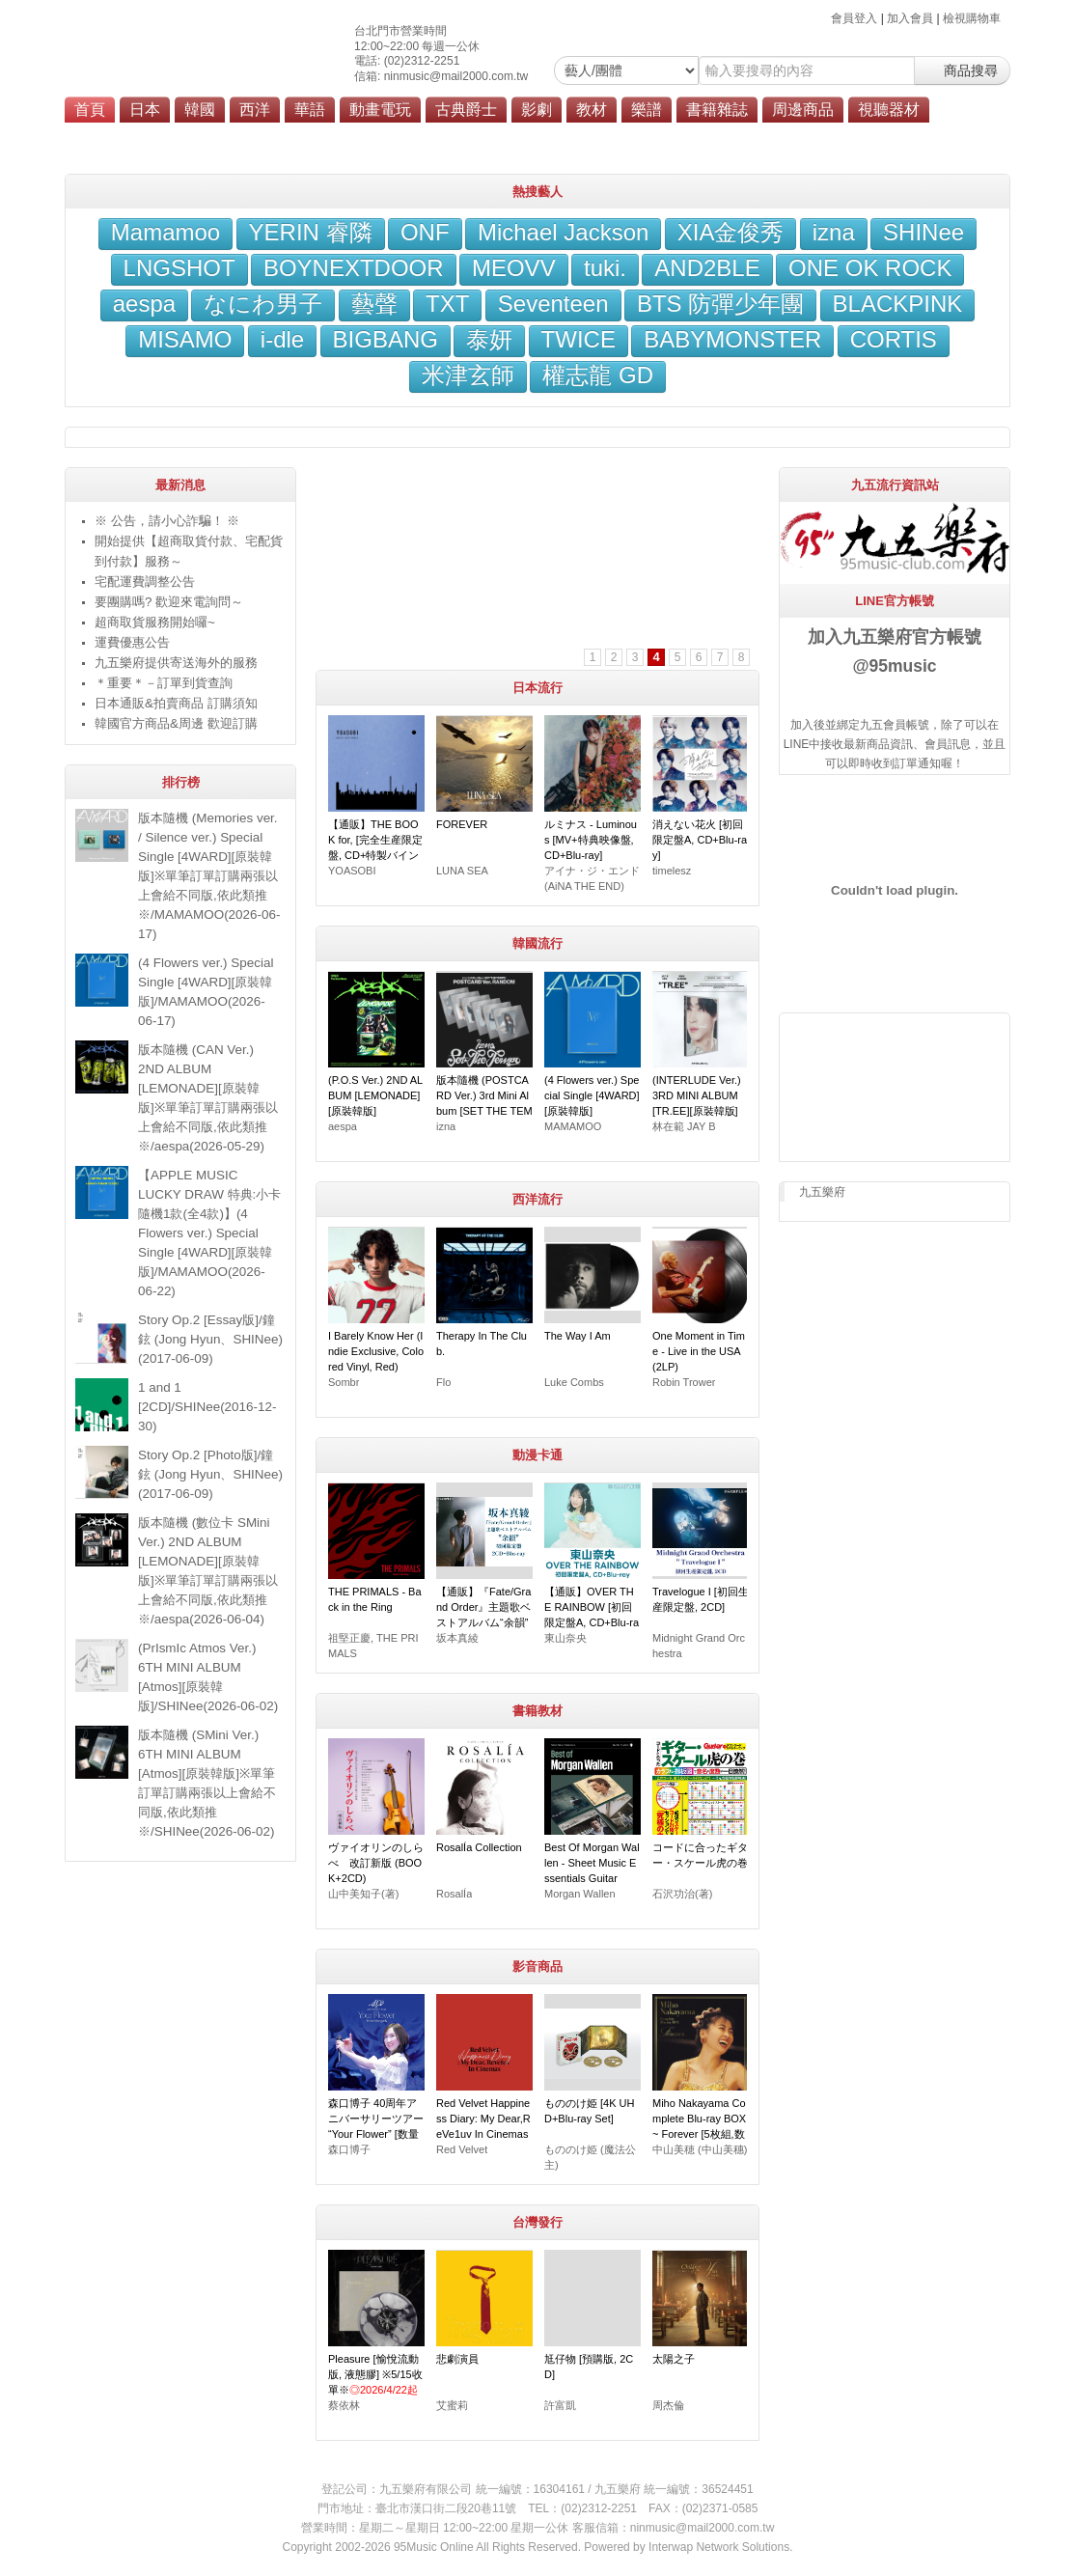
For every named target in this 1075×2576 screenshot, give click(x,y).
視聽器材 (889, 109)
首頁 (89, 109)
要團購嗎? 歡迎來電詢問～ (169, 602)
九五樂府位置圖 (265, 137)
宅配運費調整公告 (145, 581)
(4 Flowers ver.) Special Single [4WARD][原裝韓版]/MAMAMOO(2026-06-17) (205, 992)
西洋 (254, 109)
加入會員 (910, 18)
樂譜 (646, 109)
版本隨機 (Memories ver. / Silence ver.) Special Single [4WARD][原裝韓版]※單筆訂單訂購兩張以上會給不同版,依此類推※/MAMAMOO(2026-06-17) (209, 876)
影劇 (536, 109)
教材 (591, 109)
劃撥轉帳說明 (363, 137)
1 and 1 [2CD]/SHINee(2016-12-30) (207, 1406)
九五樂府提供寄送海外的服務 (176, 662)
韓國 (199, 109)
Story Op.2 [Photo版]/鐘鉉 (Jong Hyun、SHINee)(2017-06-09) (210, 1474)
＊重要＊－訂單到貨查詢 (164, 683)
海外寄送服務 (547, 137)
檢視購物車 (972, 18)
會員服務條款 (640, 137)
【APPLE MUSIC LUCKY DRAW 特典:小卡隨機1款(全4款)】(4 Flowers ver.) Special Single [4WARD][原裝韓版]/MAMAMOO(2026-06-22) (209, 1233)
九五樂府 (822, 1192)
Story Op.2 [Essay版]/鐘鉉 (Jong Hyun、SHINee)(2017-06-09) (210, 1339)
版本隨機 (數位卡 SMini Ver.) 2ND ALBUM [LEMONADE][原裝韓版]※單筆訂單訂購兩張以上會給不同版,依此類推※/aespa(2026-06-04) (208, 1570)
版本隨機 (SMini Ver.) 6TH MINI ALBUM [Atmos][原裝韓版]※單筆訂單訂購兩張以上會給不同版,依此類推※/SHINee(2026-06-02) (207, 1783)
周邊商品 (803, 109)
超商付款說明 (455, 137)
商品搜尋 (962, 70)
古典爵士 (466, 109)
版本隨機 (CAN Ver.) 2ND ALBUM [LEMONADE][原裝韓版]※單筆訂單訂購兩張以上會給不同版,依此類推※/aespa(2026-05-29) (208, 1097)
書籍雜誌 (717, 109)
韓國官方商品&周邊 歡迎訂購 (176, 723)
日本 (144, 109)
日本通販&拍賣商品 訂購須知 (176, 703)
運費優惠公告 (132, 642)
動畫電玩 (380, 109)
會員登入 (854, 18)
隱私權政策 (726, 137)
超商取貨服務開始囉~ (155, 622)
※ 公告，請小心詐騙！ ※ (167, 520)
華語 (309, 109)
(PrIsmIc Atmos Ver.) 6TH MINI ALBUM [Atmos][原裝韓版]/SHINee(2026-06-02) (208, 1677)
